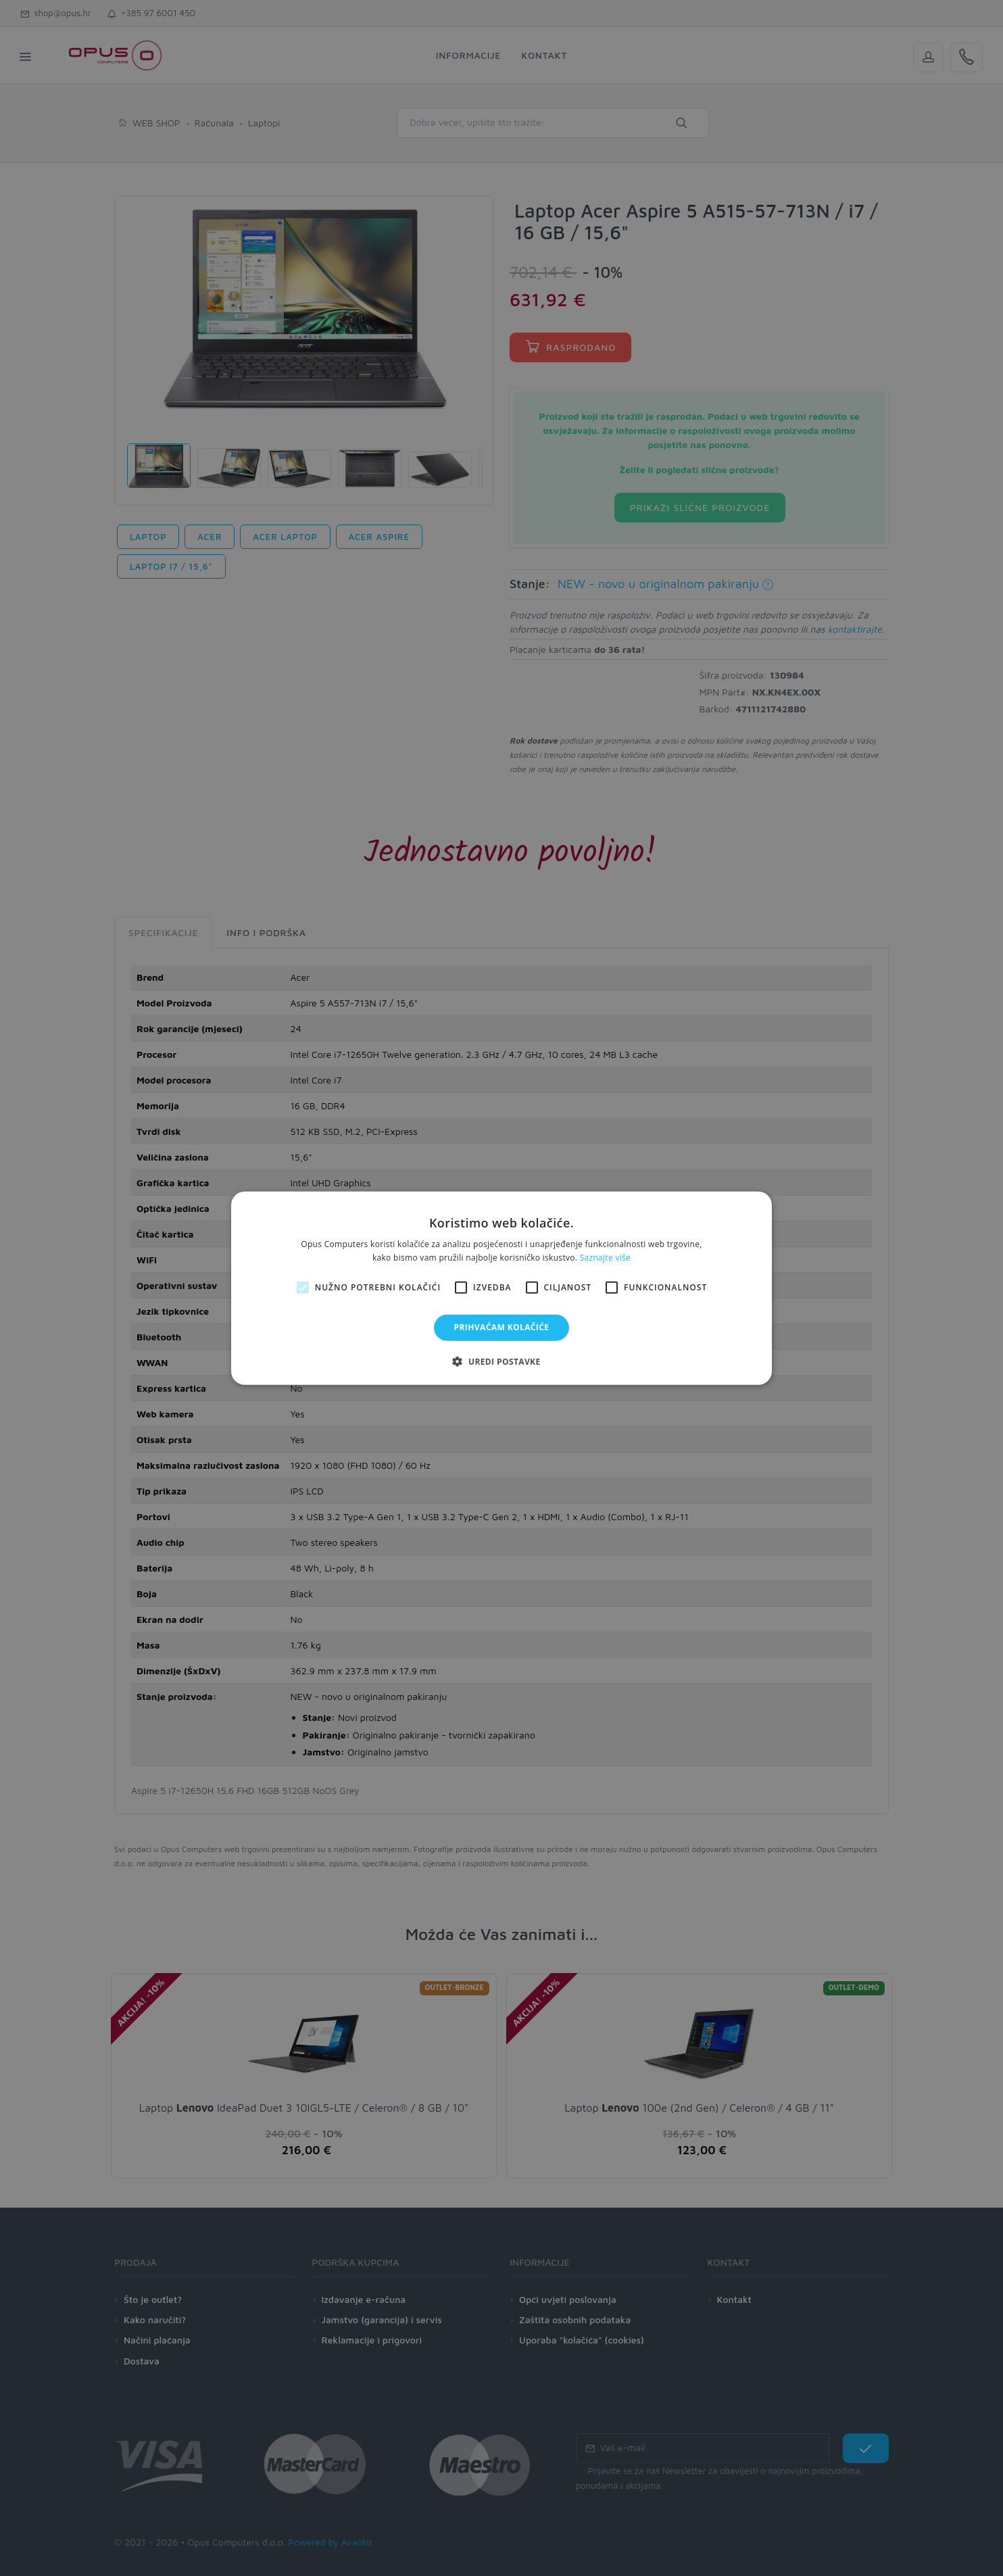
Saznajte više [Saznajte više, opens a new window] (605, 1257)
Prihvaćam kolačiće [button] (501, 1327)
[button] (501, 1361)
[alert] (501, 1288)
